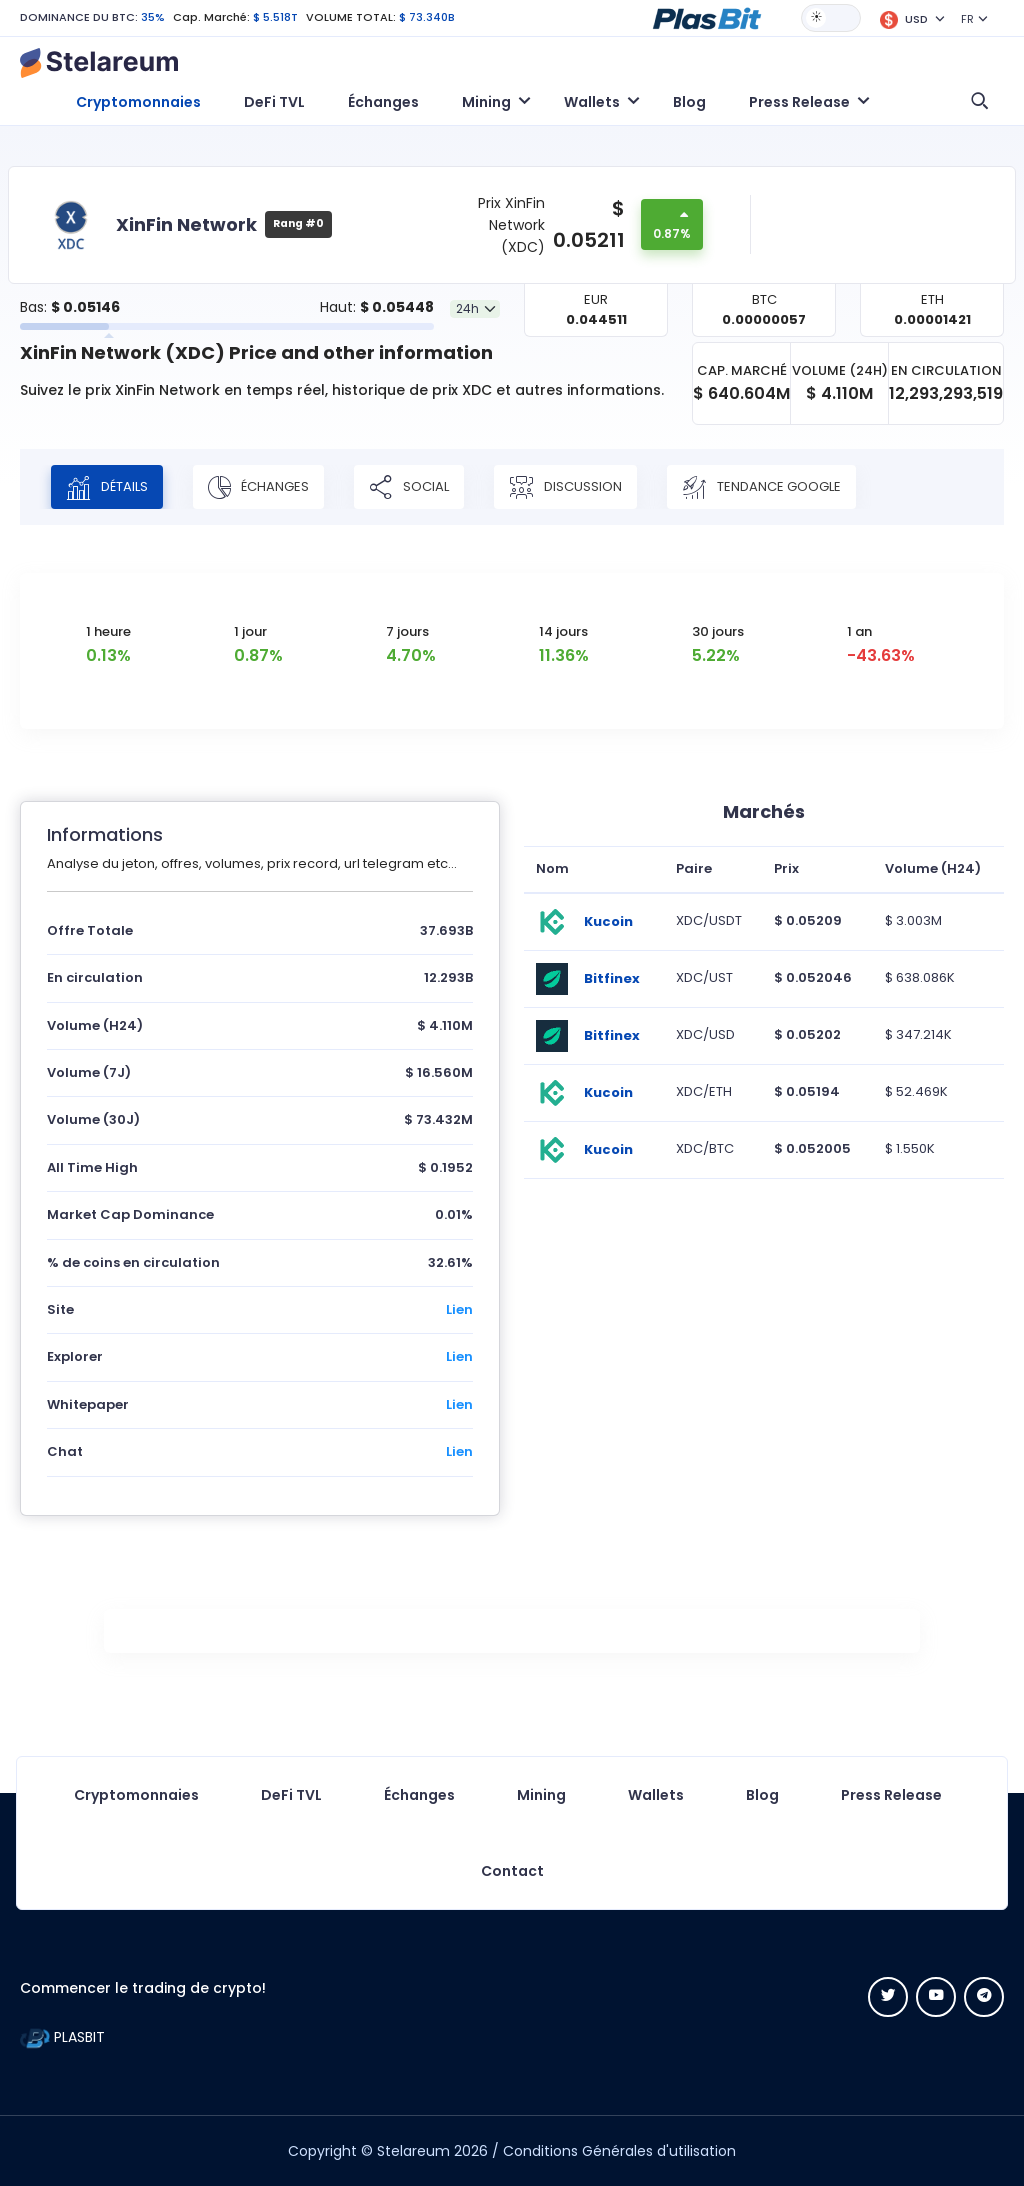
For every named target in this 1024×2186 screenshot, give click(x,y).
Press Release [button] (799, 102)
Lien (459, 1309)
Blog (689, 102)
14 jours (563, 631)
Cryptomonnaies (138, 102)
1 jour (250, 631)
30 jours (718, 631)
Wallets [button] (592, 102)
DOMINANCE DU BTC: (79, 17)
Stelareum (413, 2151)
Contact (512, 1871)
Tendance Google (761, 487)
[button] (707, 17)
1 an (859, 631)
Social (409, 487)
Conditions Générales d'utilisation (619, 2151)
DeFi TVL (274, 102)
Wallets (656, 1795)
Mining (541, 1795)
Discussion (565, 487)
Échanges (383, 102)
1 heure (108, 631)
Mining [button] (486, 102)
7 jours (407, 631)
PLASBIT (62, 2037)
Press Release (891, 1795)
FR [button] (967, 19)
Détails (107, 487)
